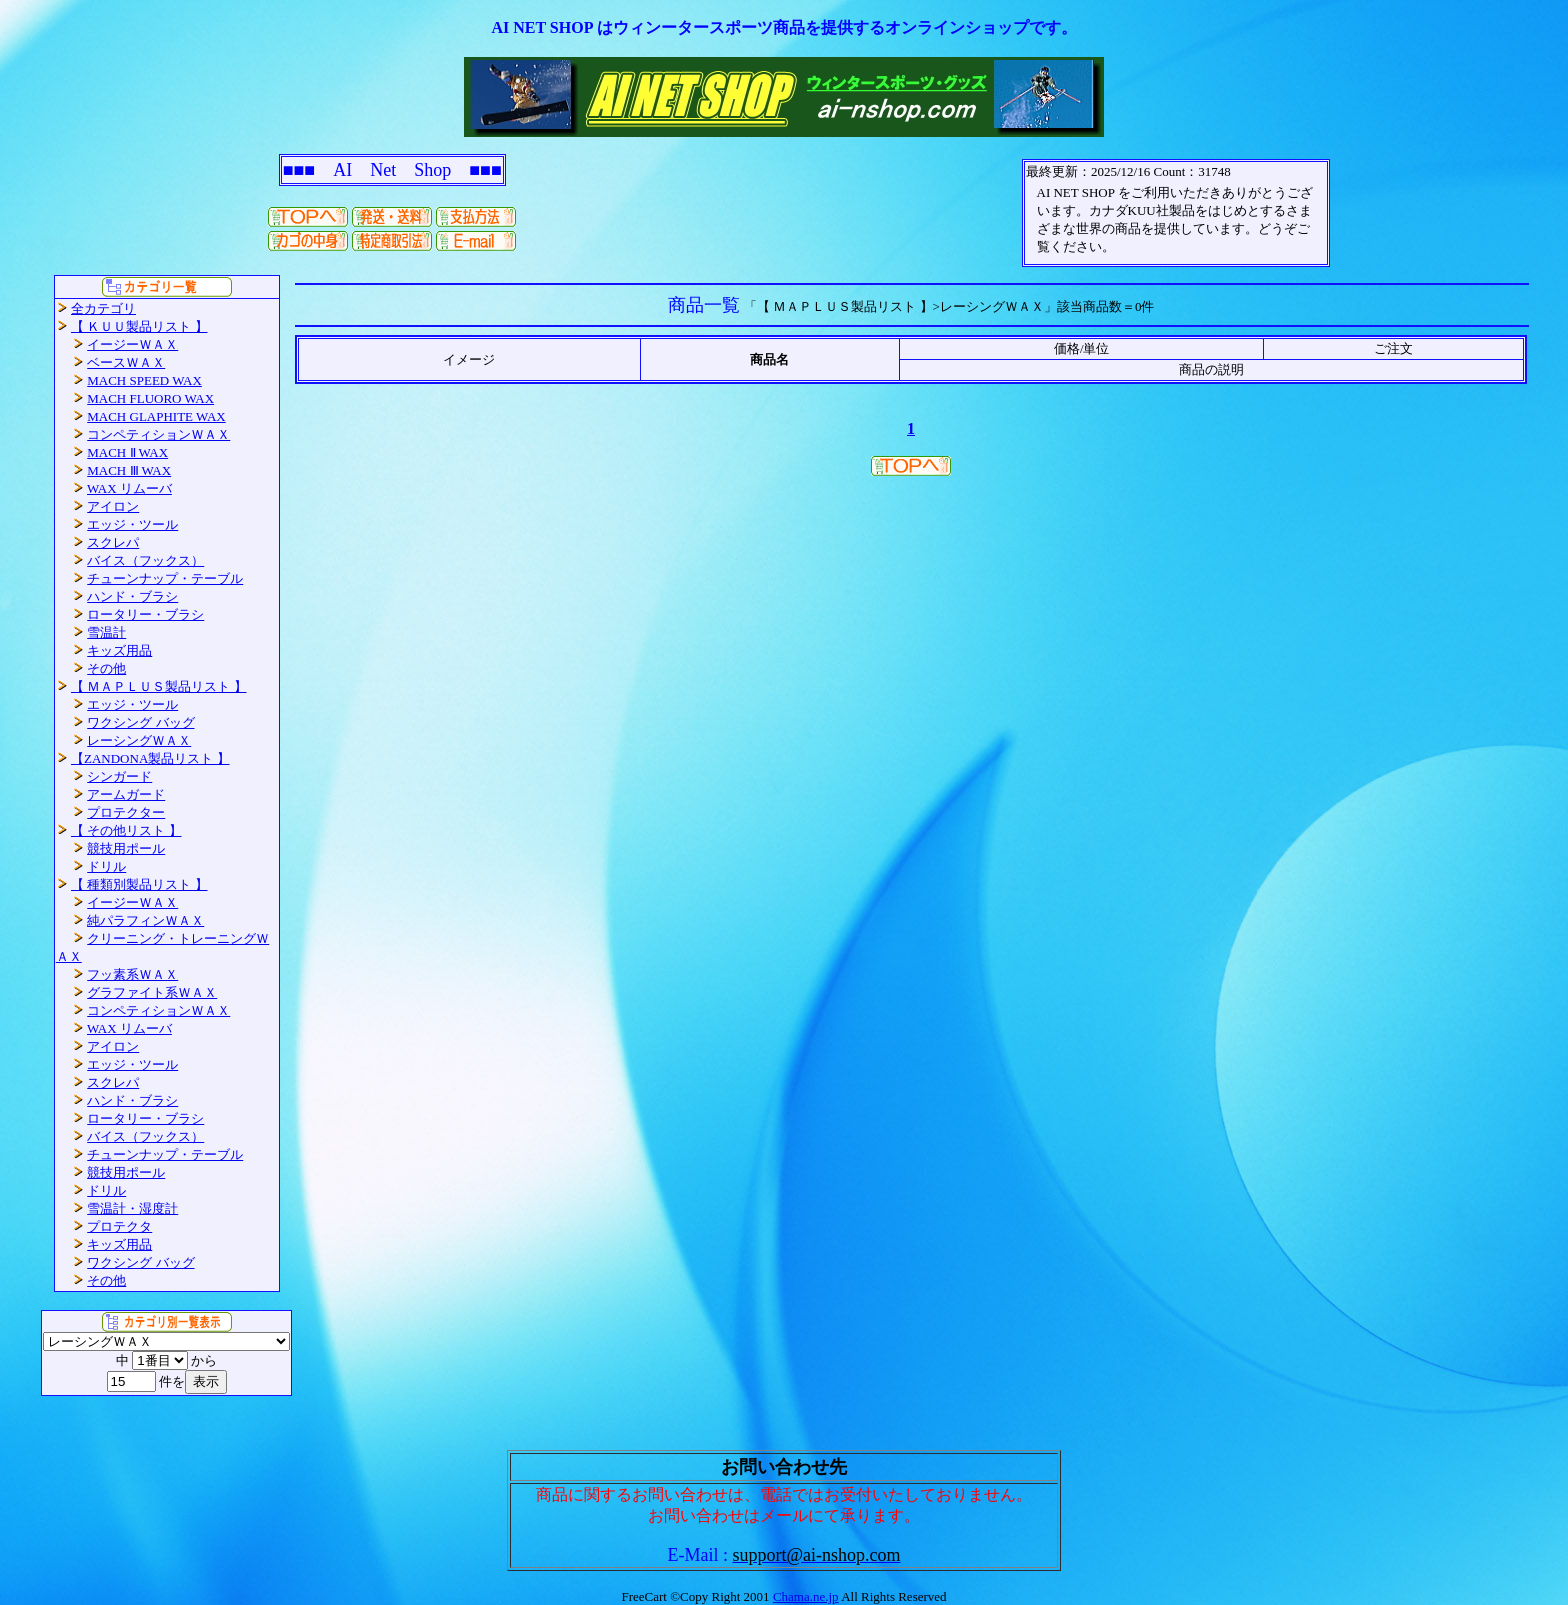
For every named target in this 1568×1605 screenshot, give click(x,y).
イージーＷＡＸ (132, 344)
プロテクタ (119, 1226)
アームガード (126, 794)
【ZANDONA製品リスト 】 (150, 758)
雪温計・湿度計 (132, 1208)
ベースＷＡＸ (126, 362)
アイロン (113, 506)
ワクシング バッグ (140, 722)
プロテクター (126, 812)
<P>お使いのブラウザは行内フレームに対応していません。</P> (1176, 213)
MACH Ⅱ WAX (127, 452)
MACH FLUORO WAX (150, 398)
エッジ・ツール (132, 524)
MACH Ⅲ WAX (129, 470)
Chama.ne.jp (806, 1596)
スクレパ (113, 542)
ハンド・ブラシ (132, 596)
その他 (106, 668)
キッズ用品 (119, 650)
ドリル (106, 866)
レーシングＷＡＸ (139, 740)
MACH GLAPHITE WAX (156, 416)
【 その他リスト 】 (126, 830)
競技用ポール (126, 848)
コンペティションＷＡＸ (158, 434)
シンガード (119, 776)
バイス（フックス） (145, 560)
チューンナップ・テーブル (165, 578)
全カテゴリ (103, 308)
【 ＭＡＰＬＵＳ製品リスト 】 (159, 686)
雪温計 (106, 632)
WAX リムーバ (129, 488)
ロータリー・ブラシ (145, 614)
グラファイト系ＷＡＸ (152, 992)
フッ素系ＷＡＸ (132, 974)
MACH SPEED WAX (144, 380)
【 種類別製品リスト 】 (139, 884)
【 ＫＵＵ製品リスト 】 (139, 326)
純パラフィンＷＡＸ (145, 920)
